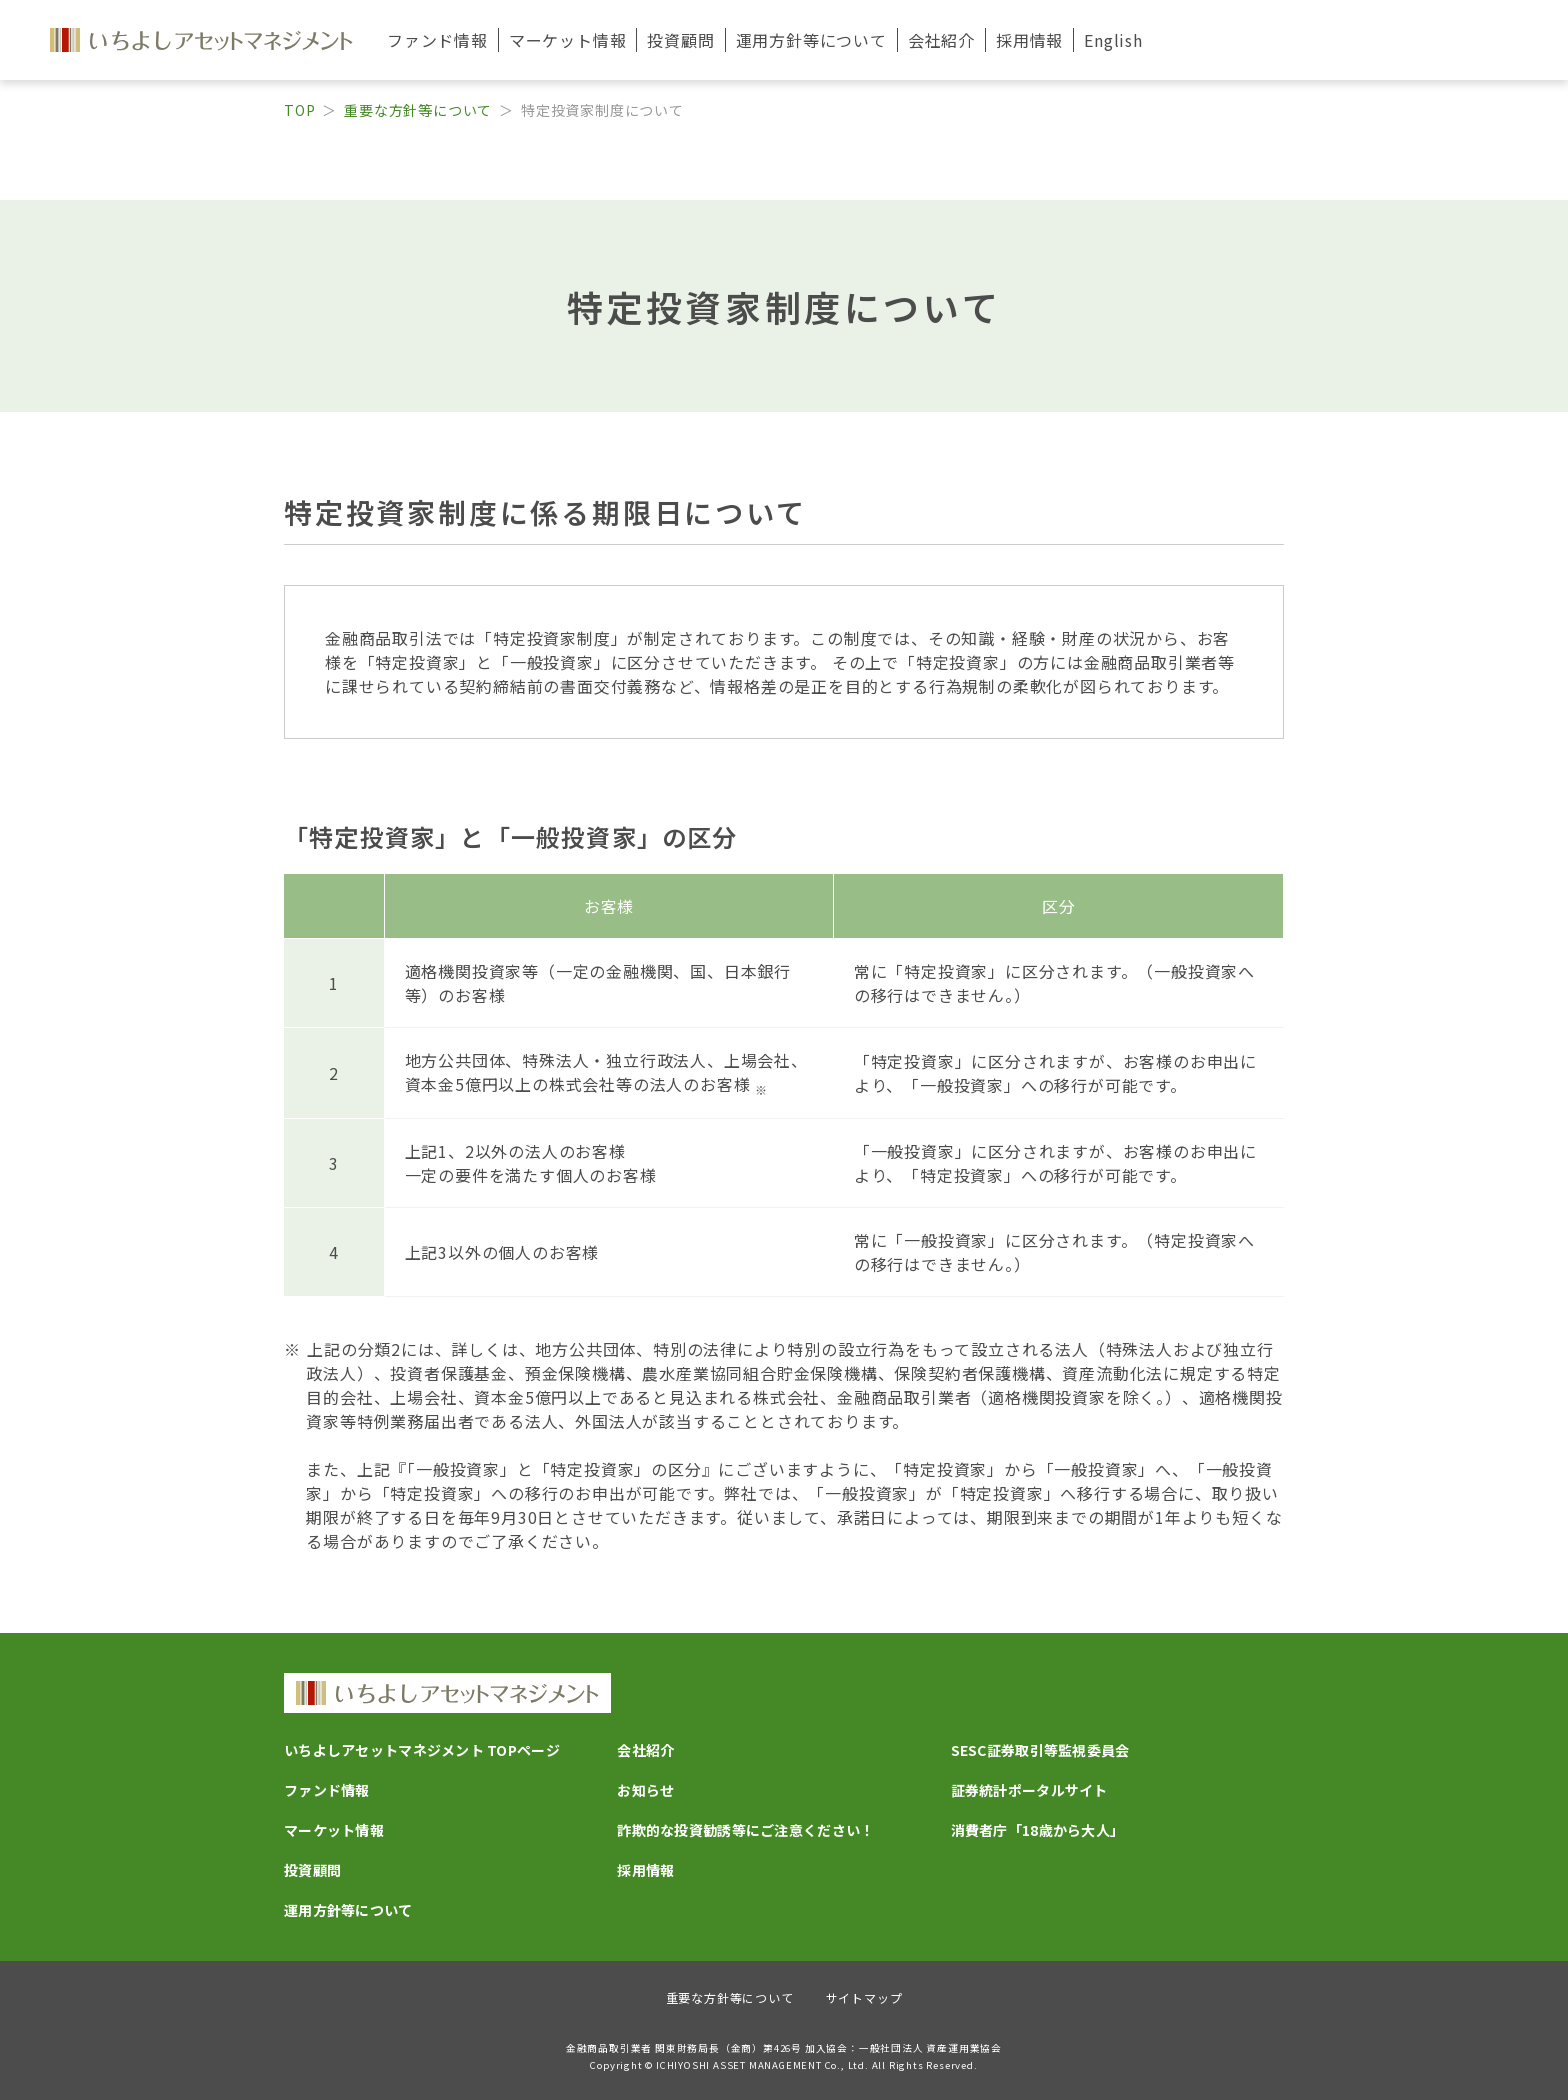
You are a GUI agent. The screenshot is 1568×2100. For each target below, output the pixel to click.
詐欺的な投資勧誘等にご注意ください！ (745, 1830)
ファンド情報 (327, 1790)
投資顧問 (680, 40)
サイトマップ (864, 1997)
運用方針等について (348, 1910)
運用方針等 (811, 40)
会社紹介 (645, 1750)
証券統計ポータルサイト (1029, 1790)
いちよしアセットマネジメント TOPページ (422, 1750)
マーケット (568, 40)
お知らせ (645, 1790)
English (1113, 40)
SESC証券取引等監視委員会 (1040, 1750)
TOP (299, 110)
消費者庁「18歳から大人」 (1038, 1830)
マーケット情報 (334, 1830)
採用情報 (1029, 40)
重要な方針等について (418, 110)
